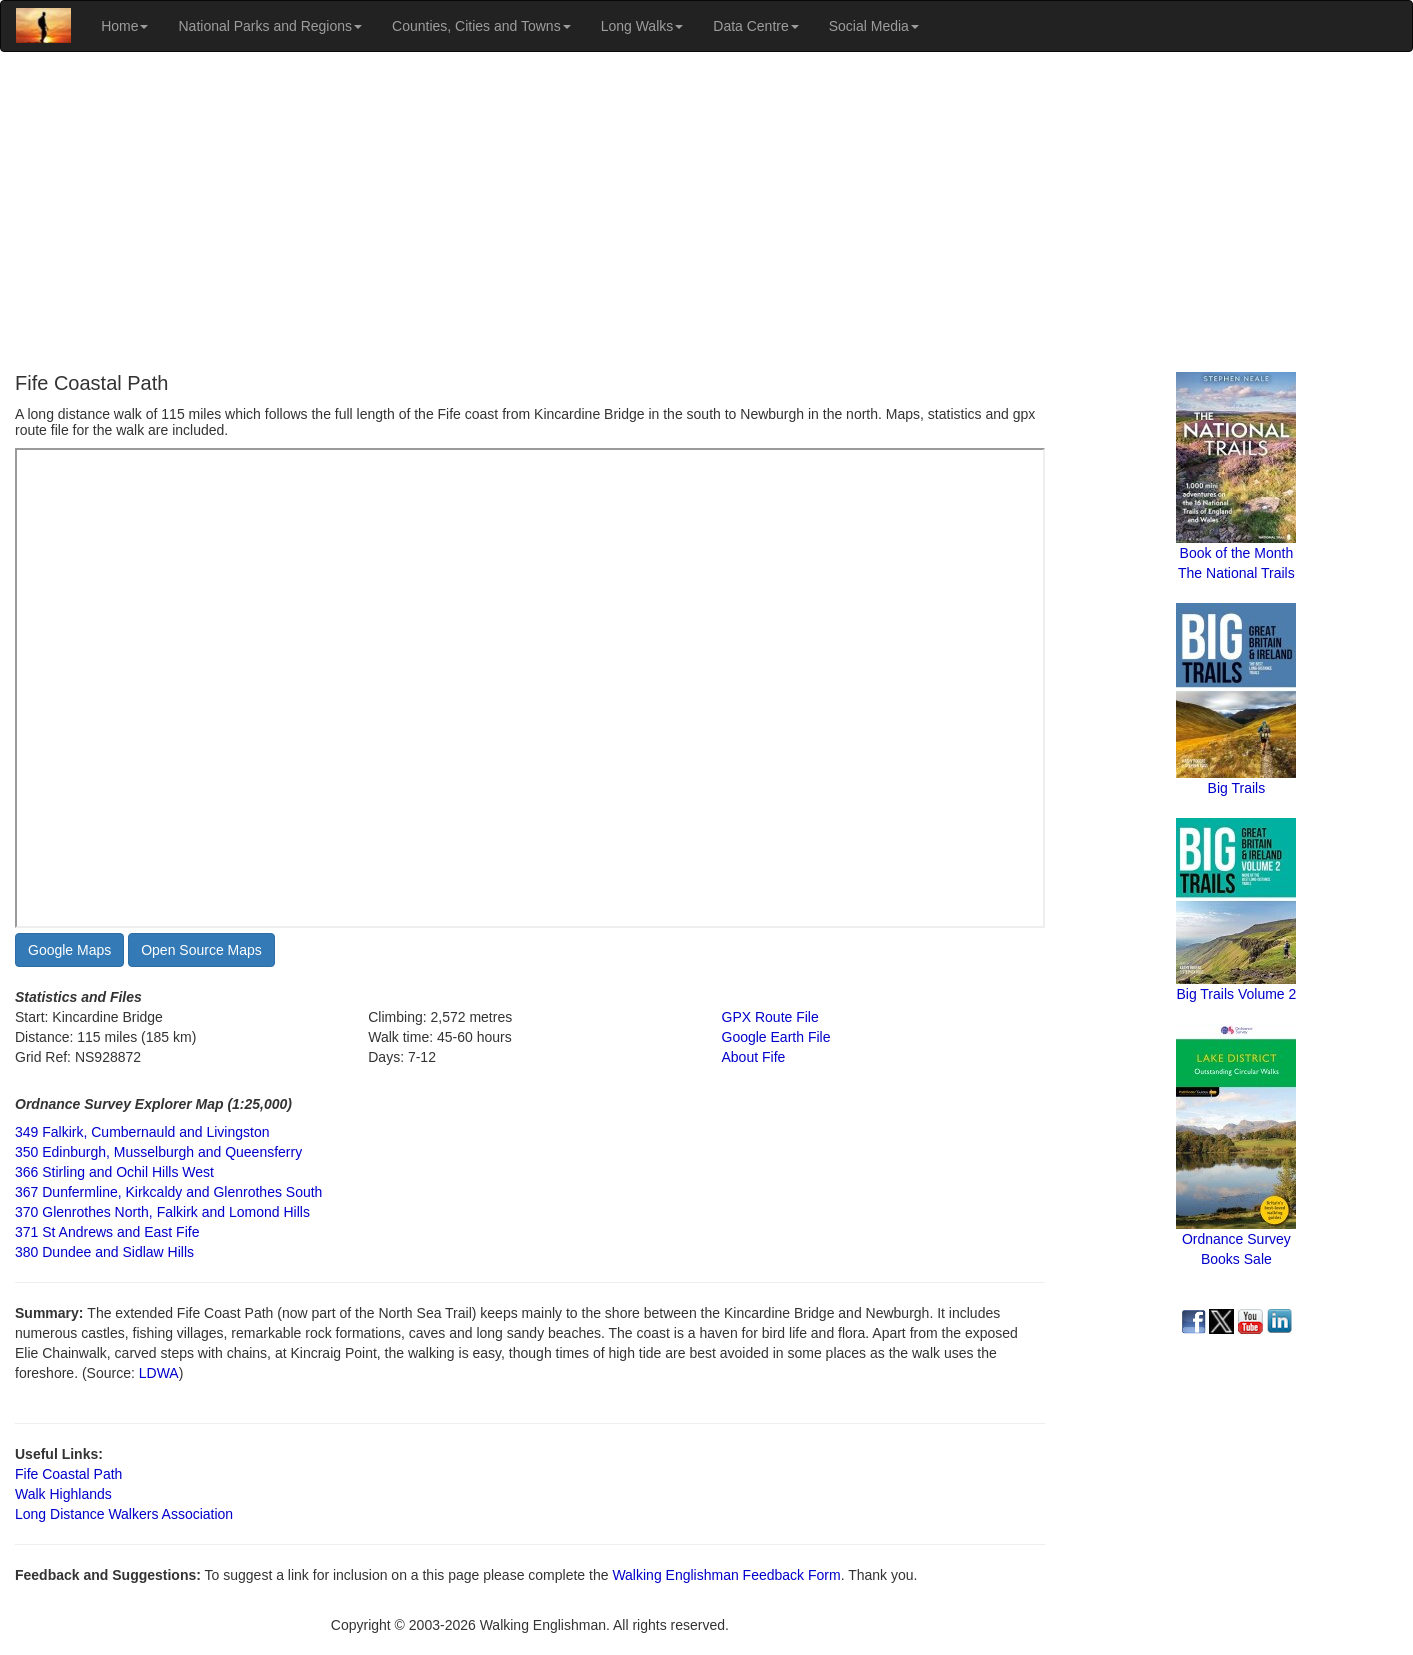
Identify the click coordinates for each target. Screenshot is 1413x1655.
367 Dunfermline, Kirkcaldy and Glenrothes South (168, 1192)
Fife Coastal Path (68, 1474)
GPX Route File (770, 1017)
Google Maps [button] (69, 950)
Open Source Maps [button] (201, 950)
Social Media (874, 26)
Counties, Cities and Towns (481, 26)
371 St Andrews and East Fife (107, 1232)
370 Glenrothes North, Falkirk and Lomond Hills (162, 1212)
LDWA (157, 1373)
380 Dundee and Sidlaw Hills (104, 1252)
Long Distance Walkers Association (124, 1514)
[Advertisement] (707, 212)
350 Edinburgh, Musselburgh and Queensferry (158, 1152)
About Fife (754, 1057)
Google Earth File (776, 1037)
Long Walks (642, 26)
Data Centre (755, 26)
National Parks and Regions (270, 26)
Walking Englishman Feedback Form (726, 1575)
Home (124, 26)
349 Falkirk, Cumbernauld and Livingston (142, 1132)
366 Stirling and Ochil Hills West (114, 1172)
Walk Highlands (63, 1494)
